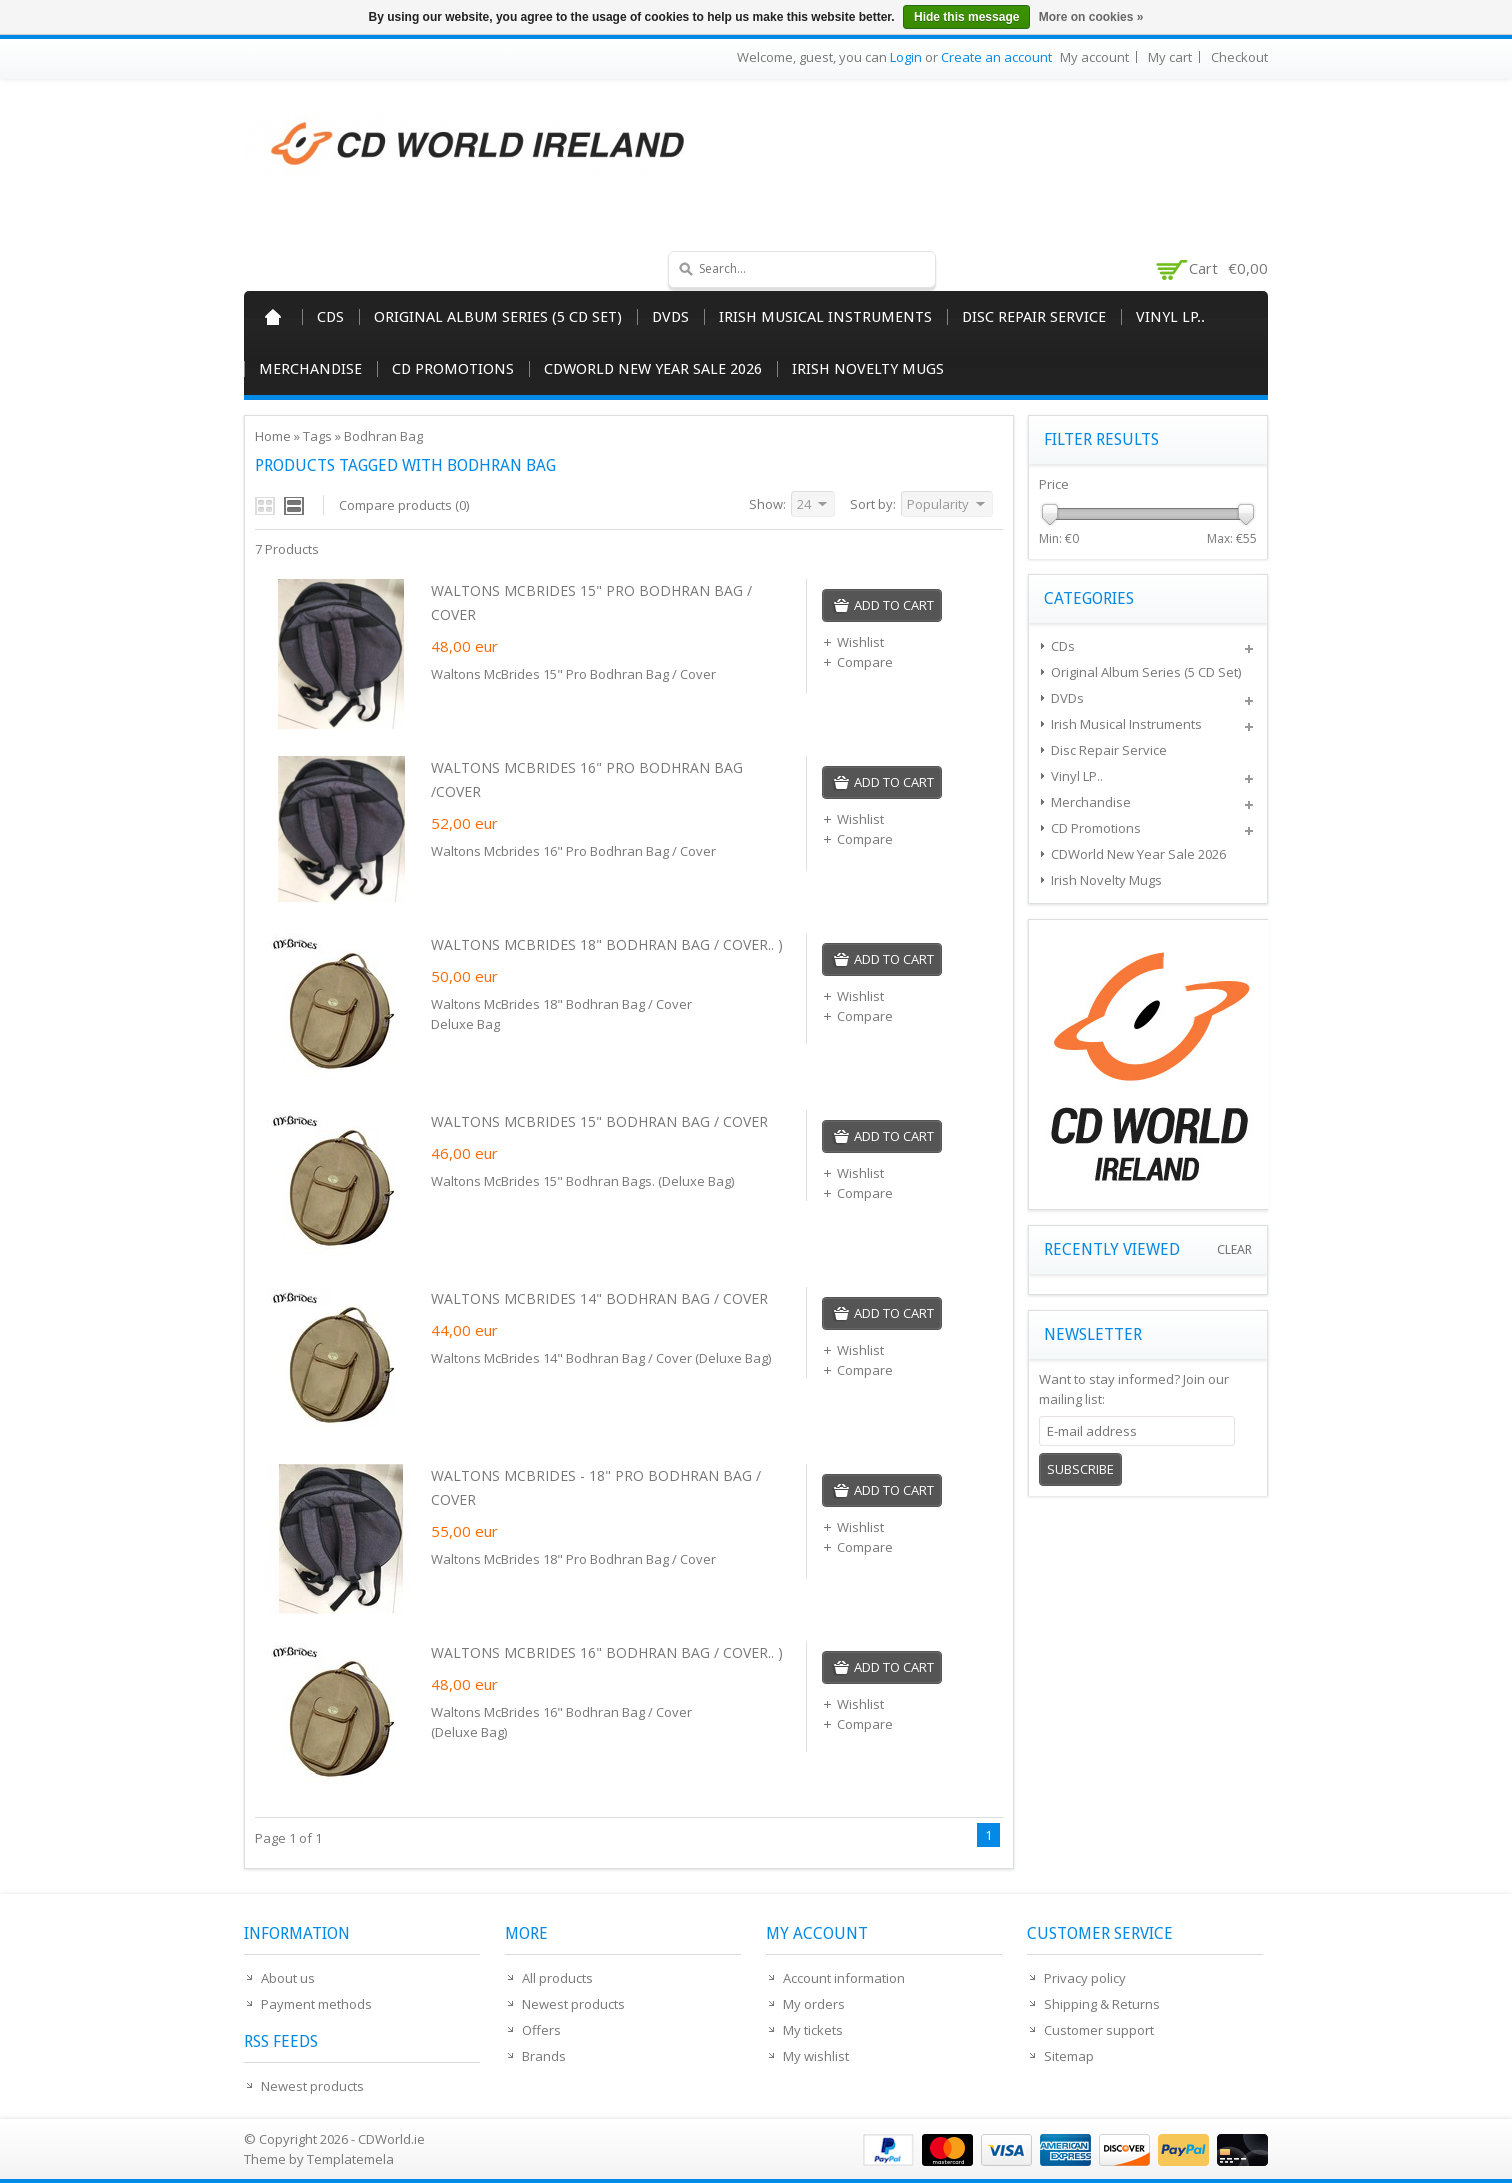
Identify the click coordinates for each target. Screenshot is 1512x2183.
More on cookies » (1091, 17)
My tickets (813, 2030)
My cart (1170, 57)
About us (288, 1978)
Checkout (1239, 57)
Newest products (312, 2086)
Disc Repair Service (1034, 317)
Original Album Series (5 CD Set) (498, 317)
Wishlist (853, 642)
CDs (330, 317)
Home (273, 317)
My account (1094, 57)
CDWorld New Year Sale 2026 (653, 369)
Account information (844, 1978)
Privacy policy (1085, 1978)
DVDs (670, 317)
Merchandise (310, 369)
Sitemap (1069, 2056)
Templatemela (350, 2159)
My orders (814, 2004)
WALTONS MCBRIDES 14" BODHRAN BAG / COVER (599, 1298)
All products (557, 1978)
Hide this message (966, 17)
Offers (541, 2030)
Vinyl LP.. (1170, 317)
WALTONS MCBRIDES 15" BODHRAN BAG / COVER (599, 1121)
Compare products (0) (404, 505)
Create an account (996, 57)
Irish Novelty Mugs (868, 369)
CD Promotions (453, 369)
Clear (1234, 1249)
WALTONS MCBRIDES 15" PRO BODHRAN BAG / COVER (591, 602)
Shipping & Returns (1102, 2004)
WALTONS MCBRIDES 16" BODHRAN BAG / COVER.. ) (607, 1652)
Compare (857, 662)
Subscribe (1080, 1469)
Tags (317, 436)
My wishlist (816, 2056)
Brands (544, 2056)
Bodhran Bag (383, 436)
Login (906, 57)
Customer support (1099, 2030)
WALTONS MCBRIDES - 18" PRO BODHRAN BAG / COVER (596, 1487)
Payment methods (316, 2004)
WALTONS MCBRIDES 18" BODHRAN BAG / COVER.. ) (607, 944)
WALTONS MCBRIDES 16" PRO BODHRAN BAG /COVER (587, 779)
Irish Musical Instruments (825, 317)
